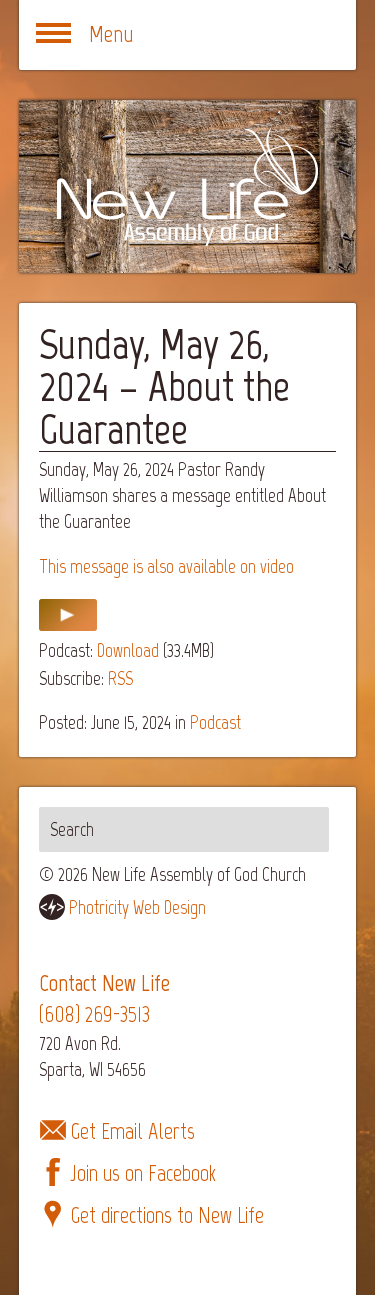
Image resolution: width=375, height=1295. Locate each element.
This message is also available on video (166, 566)
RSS (120, 678)
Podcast (215, 722)
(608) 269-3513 (94, 1014)
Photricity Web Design (137, 907)
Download (128, 650)
